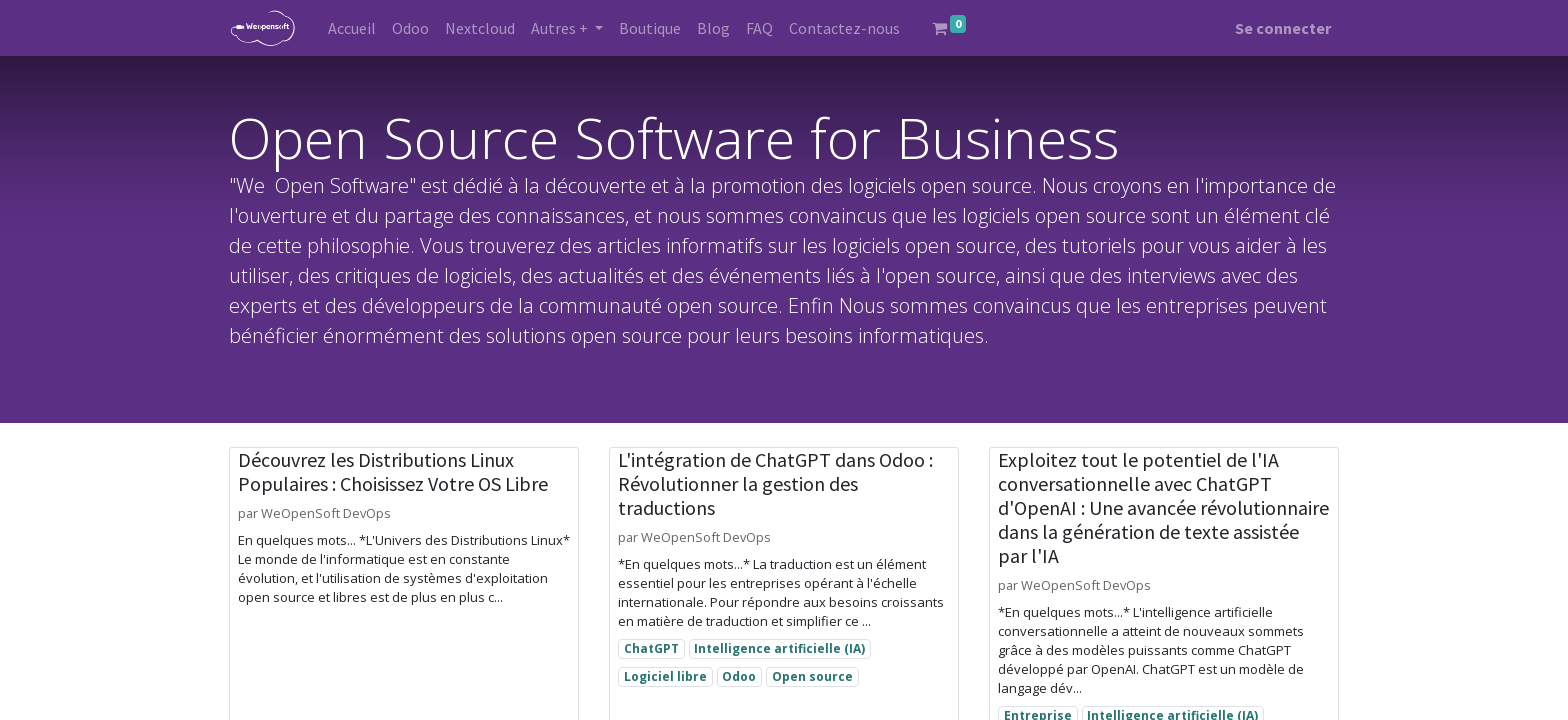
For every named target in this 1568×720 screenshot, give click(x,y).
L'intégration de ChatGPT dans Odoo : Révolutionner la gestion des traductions (775, 484)
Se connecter (1283, 28)
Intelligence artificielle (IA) (779, 648)
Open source (812, 676)
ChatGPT (651, 648)
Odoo (739, 676)
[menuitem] (352, 28)
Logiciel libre (665, 676)
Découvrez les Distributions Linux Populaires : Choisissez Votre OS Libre (393, 472)
